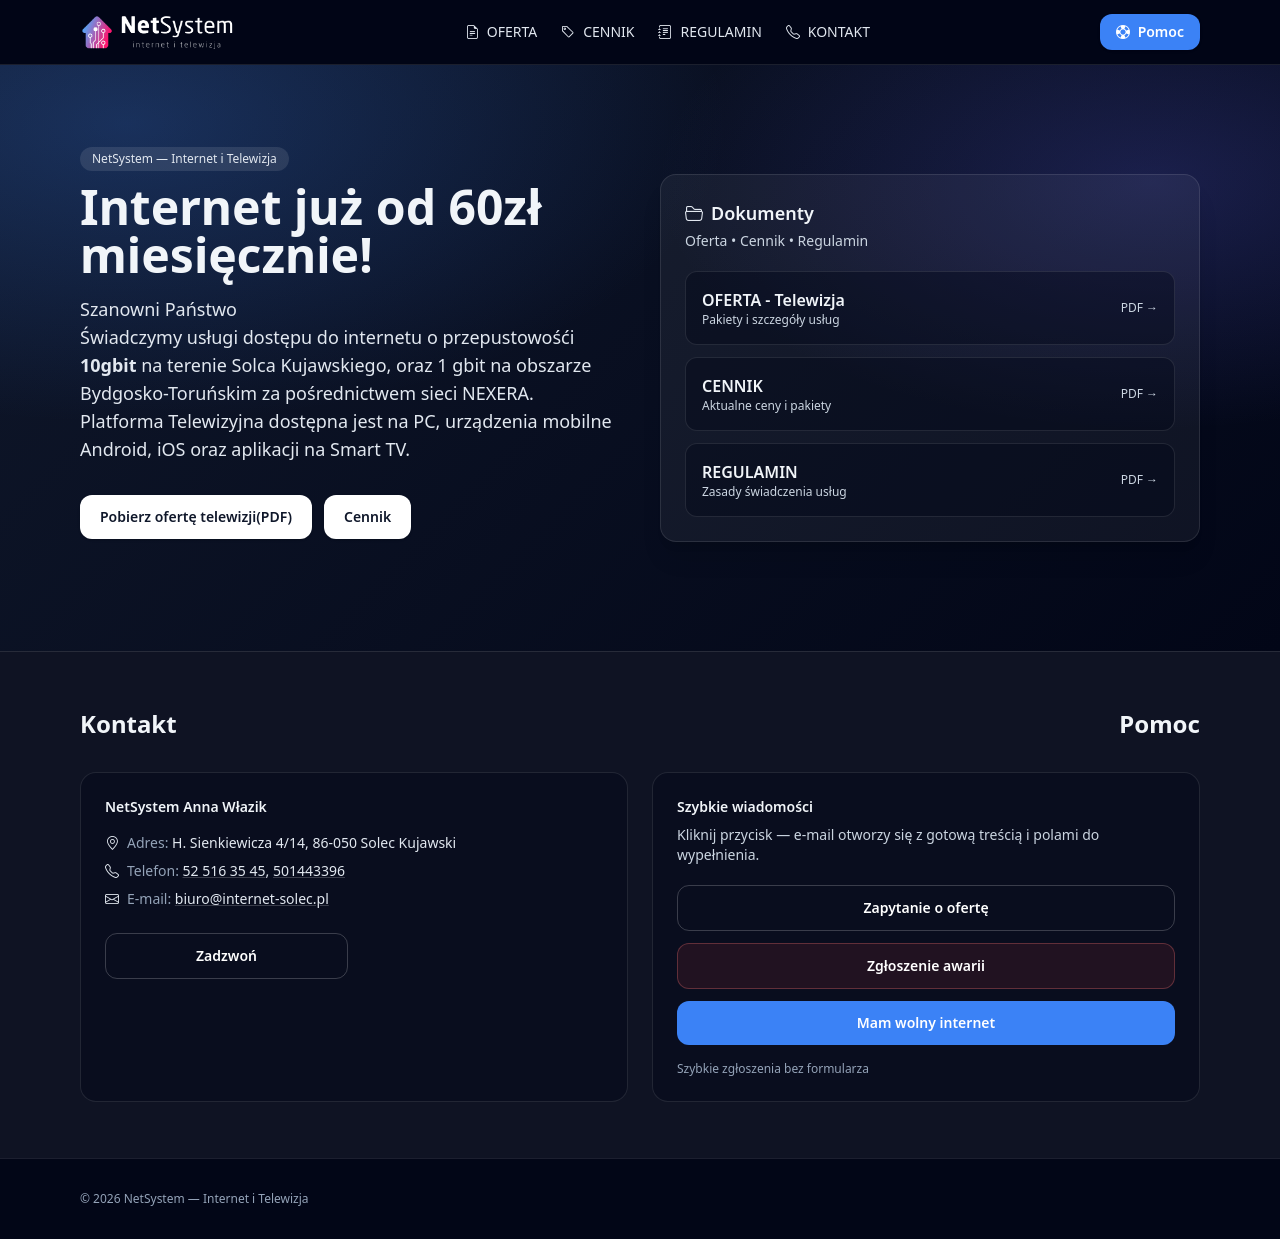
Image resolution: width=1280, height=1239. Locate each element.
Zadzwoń (226, 955)
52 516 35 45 (224, 870)
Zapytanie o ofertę (925, 907)
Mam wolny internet (926, 1022)
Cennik (367, 516)
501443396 (309, 870)
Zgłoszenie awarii (926, 965)
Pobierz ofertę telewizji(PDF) (196, 516)
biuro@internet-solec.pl (252, 898)
